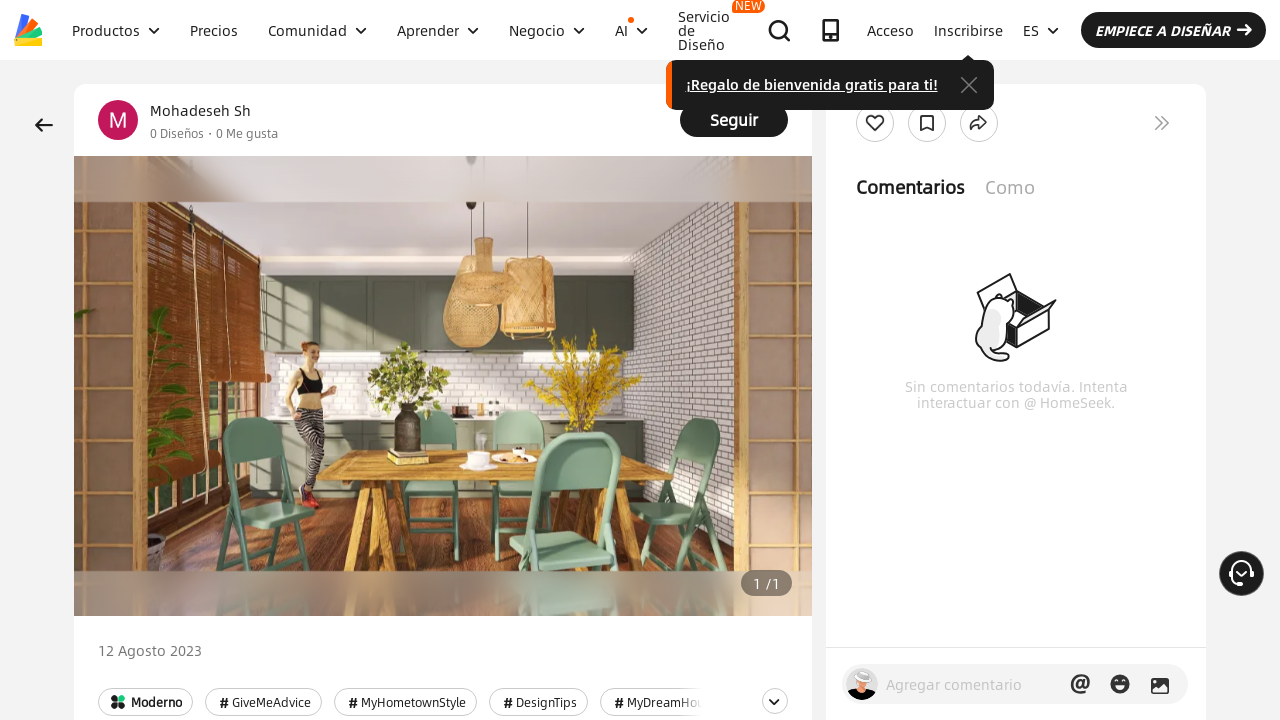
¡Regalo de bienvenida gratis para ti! (812, 84)
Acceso (890, 30)
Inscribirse (968, 30)
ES (1041, 30)
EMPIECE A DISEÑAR (1173, 30)
